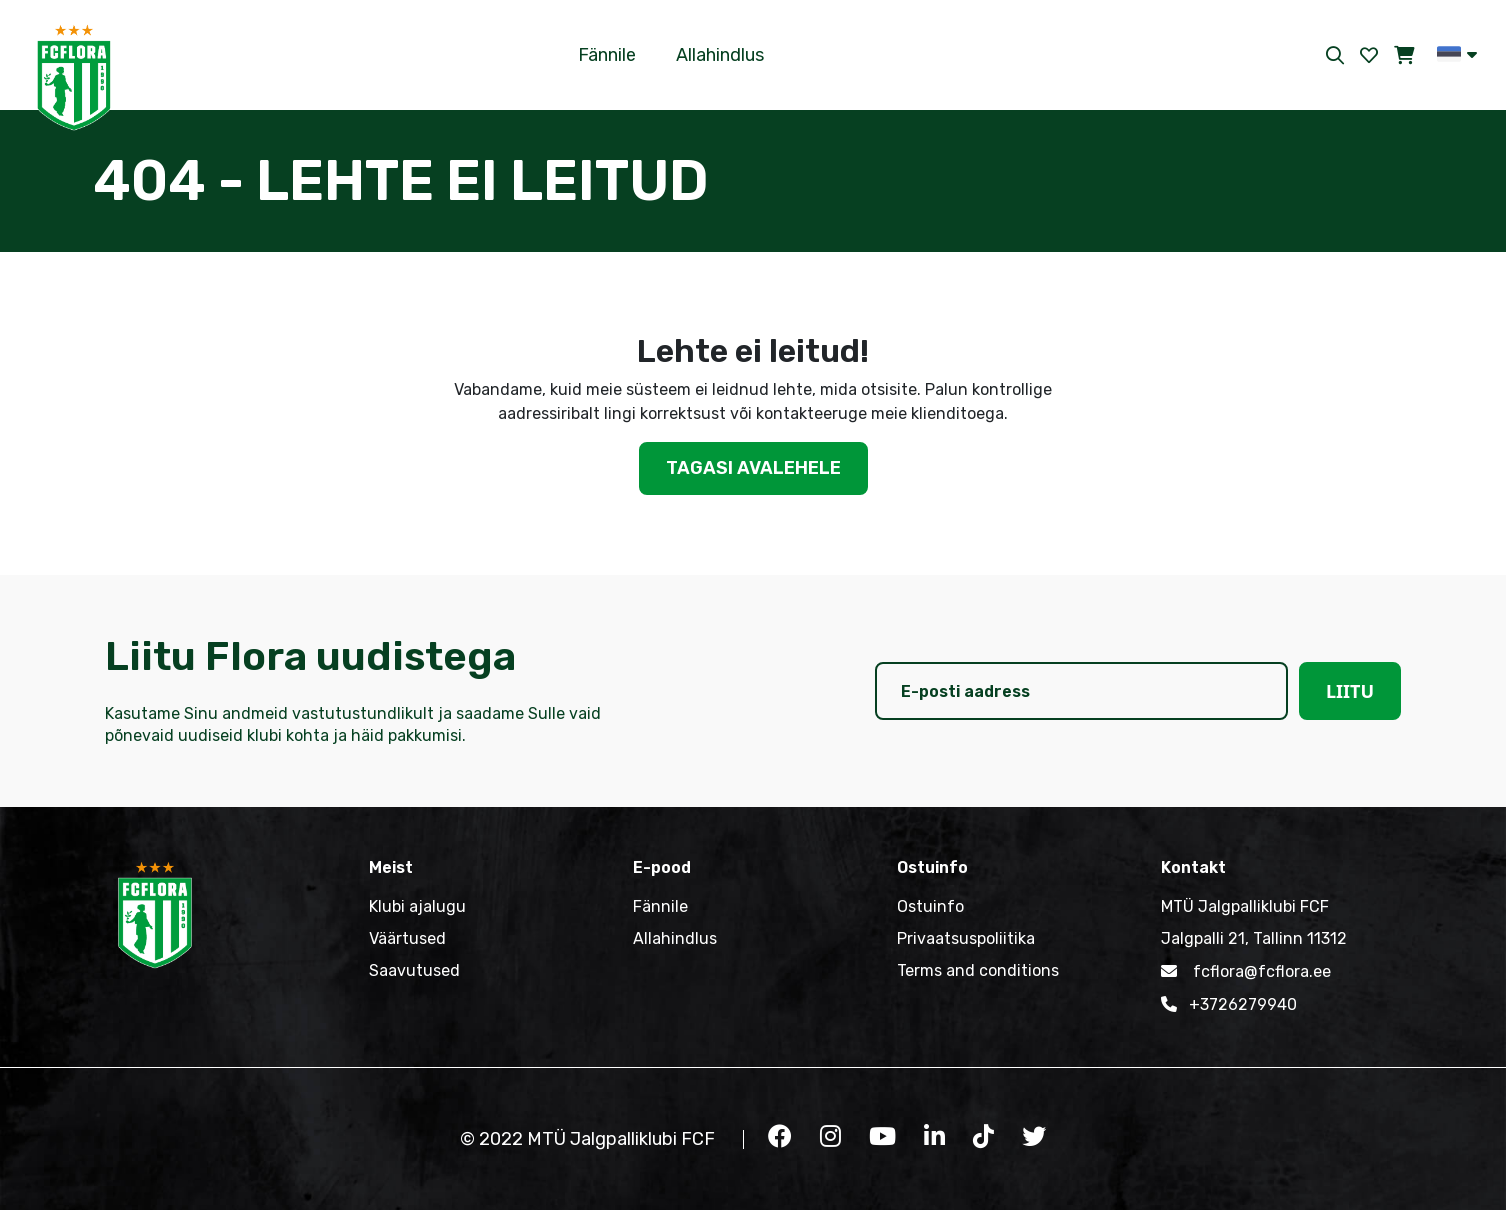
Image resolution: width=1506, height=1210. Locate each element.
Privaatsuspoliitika (966, 938)
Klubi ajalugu (417, 906)
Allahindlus (720, 55)
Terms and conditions (978, 970)
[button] (1457, 54)
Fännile (607, 55)
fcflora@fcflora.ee (1246, 971)
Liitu (1350, 691)
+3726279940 (1229, 1004)
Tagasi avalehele (753, 468)
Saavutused (414, 970)
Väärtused (407, 938)
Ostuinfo (930, 906)
